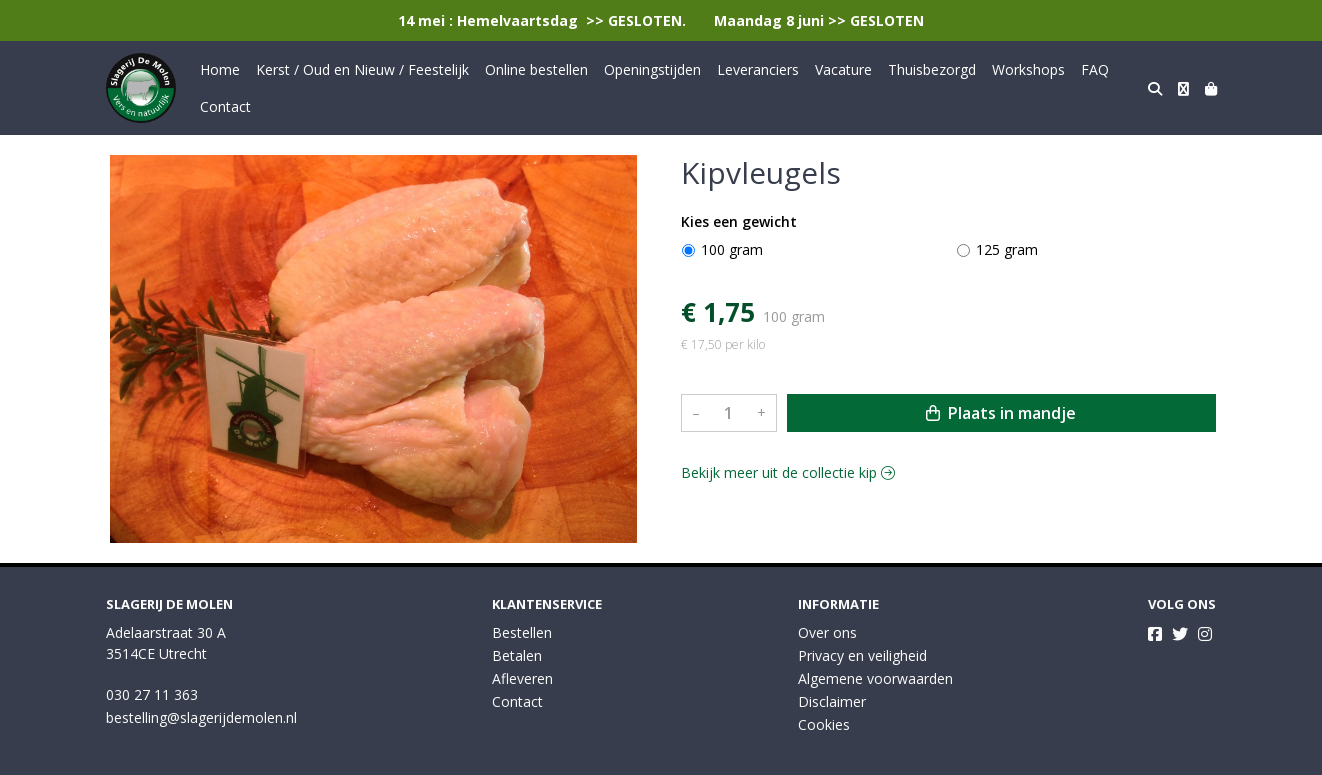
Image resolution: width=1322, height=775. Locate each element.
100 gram (732, 249)
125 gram (1007, 249)
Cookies (824, 724)
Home (220, 69)
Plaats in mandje (1001, 413)
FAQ (1095, 69)
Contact (225, 106)
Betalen (517, 655)
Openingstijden (652, 69)
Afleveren (522, 678)
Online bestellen (536, 69)
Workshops (1028, 69)
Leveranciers (758, 69)
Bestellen (522, 632)
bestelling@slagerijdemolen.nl (201, 717)
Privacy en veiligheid (862, 655)
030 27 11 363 (152, 694)
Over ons (827, 632)
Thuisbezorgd (932, 69)
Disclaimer (832, 701)
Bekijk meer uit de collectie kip (788, 472)
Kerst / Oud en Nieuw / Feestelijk (362, 69)
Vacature (843, 69)
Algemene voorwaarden (875, 678)
